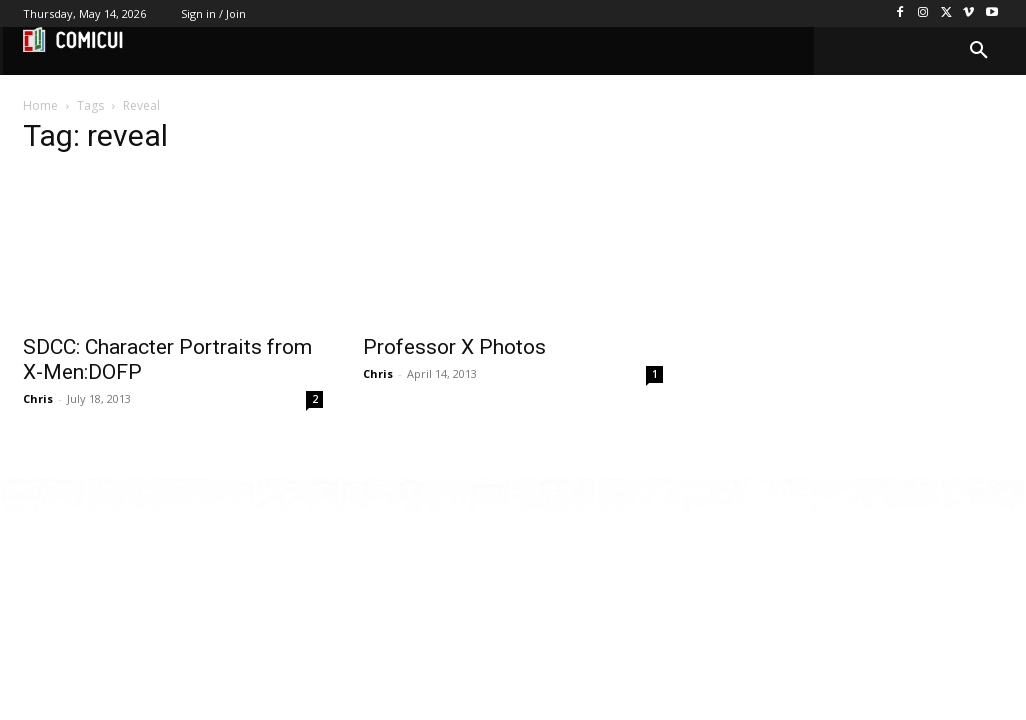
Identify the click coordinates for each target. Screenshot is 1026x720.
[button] (979, 51)
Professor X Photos (454, 347)
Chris (38, 398)
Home (40, 105)
